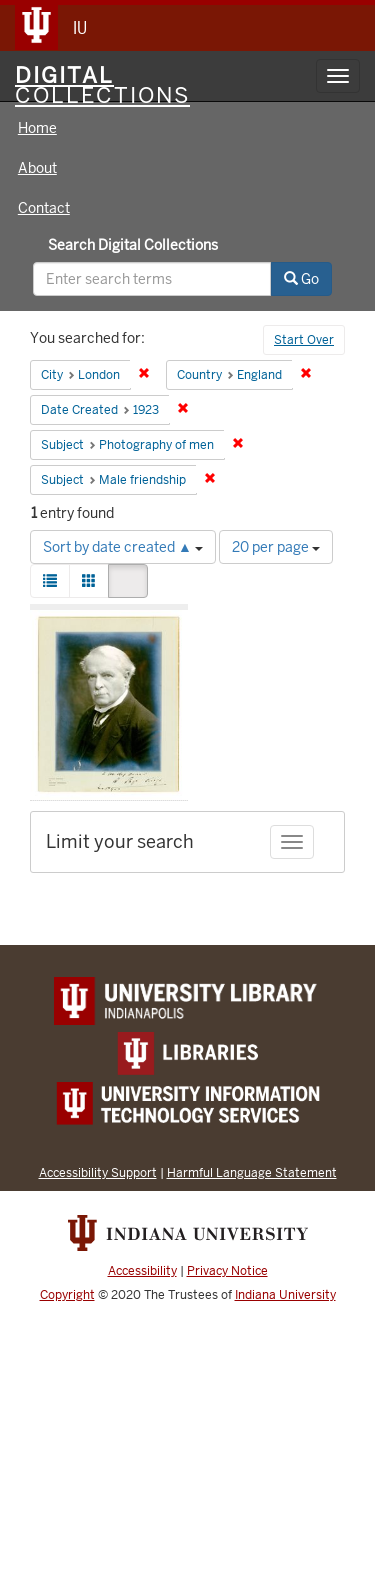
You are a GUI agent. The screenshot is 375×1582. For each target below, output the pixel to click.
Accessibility (142, 1271)
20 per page (276, 547)
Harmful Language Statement (252, 1172)
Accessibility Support (98, 1172)
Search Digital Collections (133, 245)
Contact (44, 208)
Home (37, 128)
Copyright (67, 1295)
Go (301, 279)
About (37, 168)
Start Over (304, 340)
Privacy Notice (227, 1271)
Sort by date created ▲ (123, 547)
